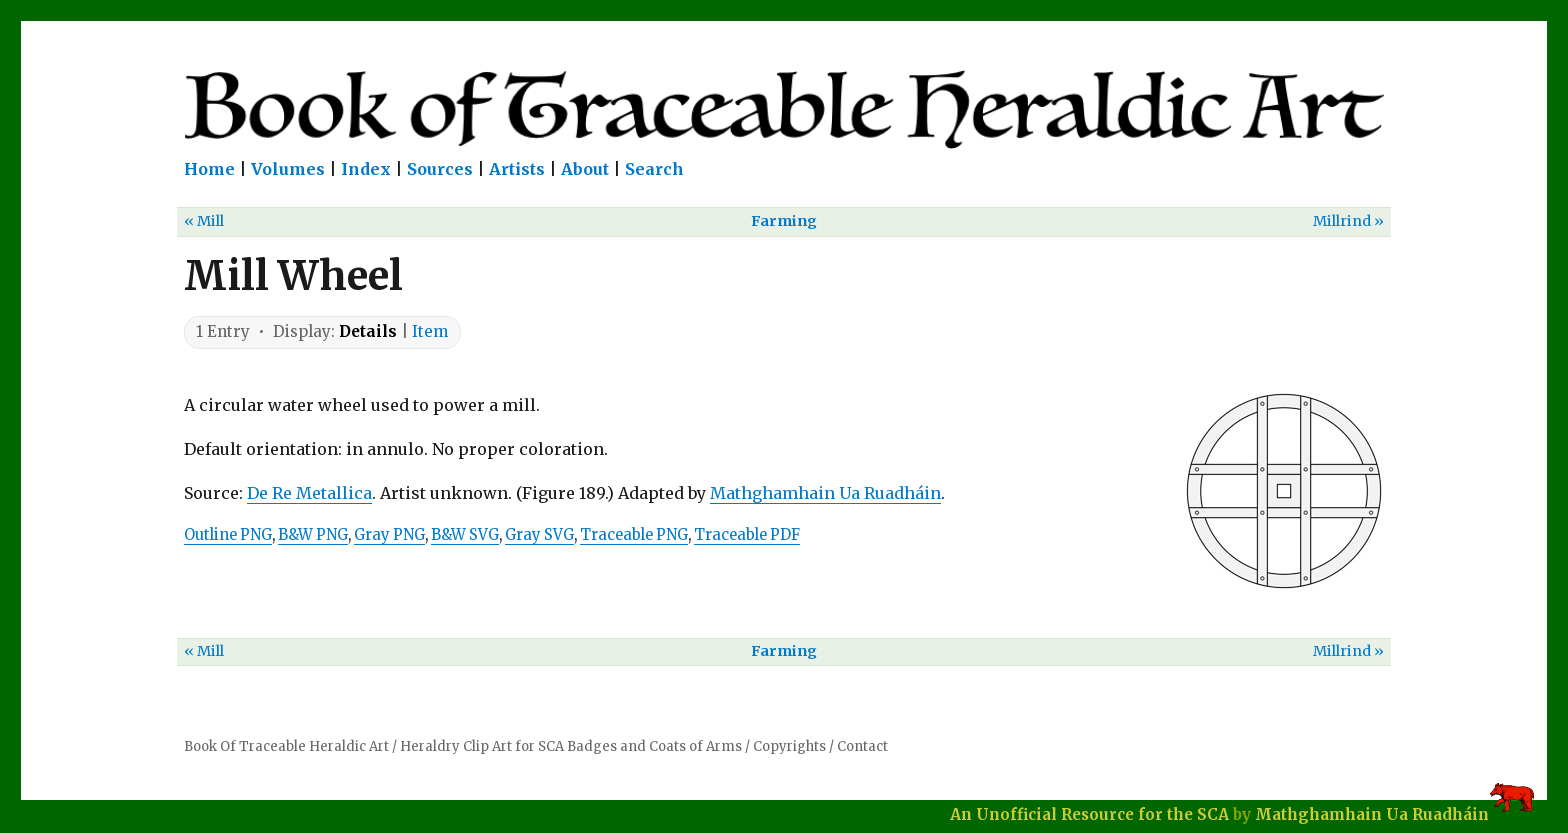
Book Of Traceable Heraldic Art (286, 746)
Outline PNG (228, 535)
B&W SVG (465, 535)
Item (430, 331)
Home (209, 169)
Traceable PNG (634, 535)
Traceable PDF (747, 535)
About (585, 169)
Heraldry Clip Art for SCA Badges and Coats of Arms (571, 746)
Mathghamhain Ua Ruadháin (825, 493)
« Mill (204, 221)
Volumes (288, 169)
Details (368, 331)
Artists (517, 169)
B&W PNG (313, 535)
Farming (784, 221)
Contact (862, 746)
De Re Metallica (309, 493)
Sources (440, 169)
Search (654, 169)
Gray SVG (539, 535)
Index (366, 169)
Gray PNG (389, 535)
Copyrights (789, 746)
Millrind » (1348, 221)
